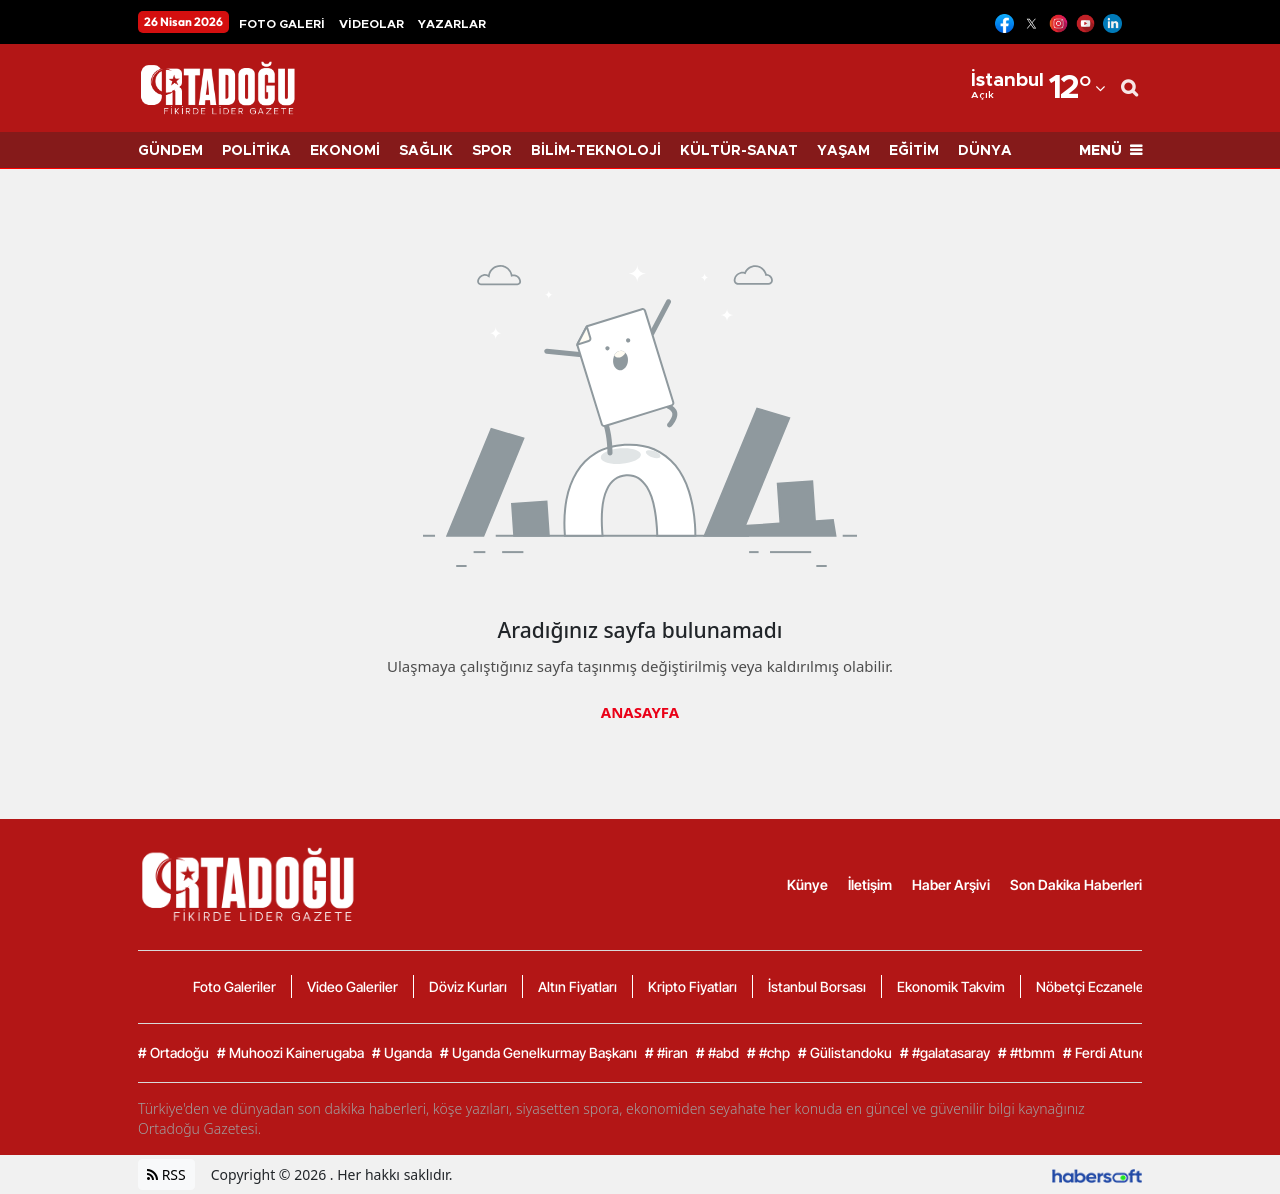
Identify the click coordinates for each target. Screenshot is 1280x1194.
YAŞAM (843, 151)
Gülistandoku (845, 1053)
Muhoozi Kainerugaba (290, 1053)
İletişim (870, 884)
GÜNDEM (170, 151)
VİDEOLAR (371, 24)
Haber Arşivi (951, 884)
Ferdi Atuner (1107, 1053)
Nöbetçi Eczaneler (1092, 986)
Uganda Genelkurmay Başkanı (538, 1053)
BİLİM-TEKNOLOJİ (596, 151)
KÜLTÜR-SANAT (739, 151)
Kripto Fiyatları (692, 986)
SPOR (492, 151)
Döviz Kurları (468, 986)
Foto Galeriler (234, 986)
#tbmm (1026, 1053)
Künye (807, 884)
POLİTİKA (256, 151)
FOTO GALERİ (282, 24)
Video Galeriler (352, 986)
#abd (717, 1053)
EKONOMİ (345, 151)
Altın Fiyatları (577, 986)
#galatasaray (945, 1053)
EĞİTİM (914, 151)
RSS (166, 1174)
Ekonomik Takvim (951, 986)
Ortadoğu (173, 1053)
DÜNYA (985, 151)
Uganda (402, 1053)
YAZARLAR (452, 24)
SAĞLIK (426, 151)
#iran (666, 1053)
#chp (768, 1053)
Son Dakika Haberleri (1076, 884)
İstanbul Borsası (817, 986)
